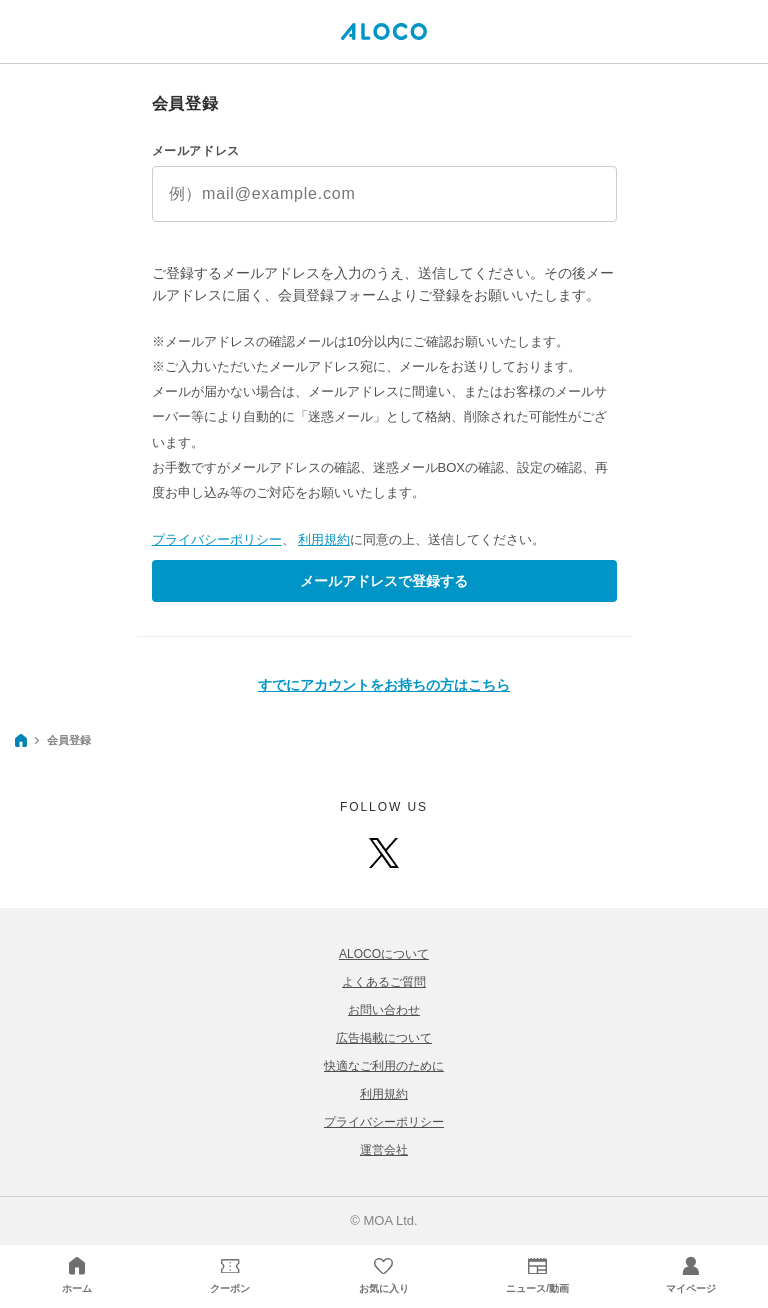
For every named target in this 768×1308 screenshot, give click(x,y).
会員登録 (69, 740)
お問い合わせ (384, 1010)
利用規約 (324, 539)
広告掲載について (384, 1038)
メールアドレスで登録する (384, 581)
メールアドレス (196, 151)
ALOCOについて (384, 954)
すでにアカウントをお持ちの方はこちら (384, 685)
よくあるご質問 (384, 982)
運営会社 (384, 1150)
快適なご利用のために (384, 1066)
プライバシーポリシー (217, 539)
